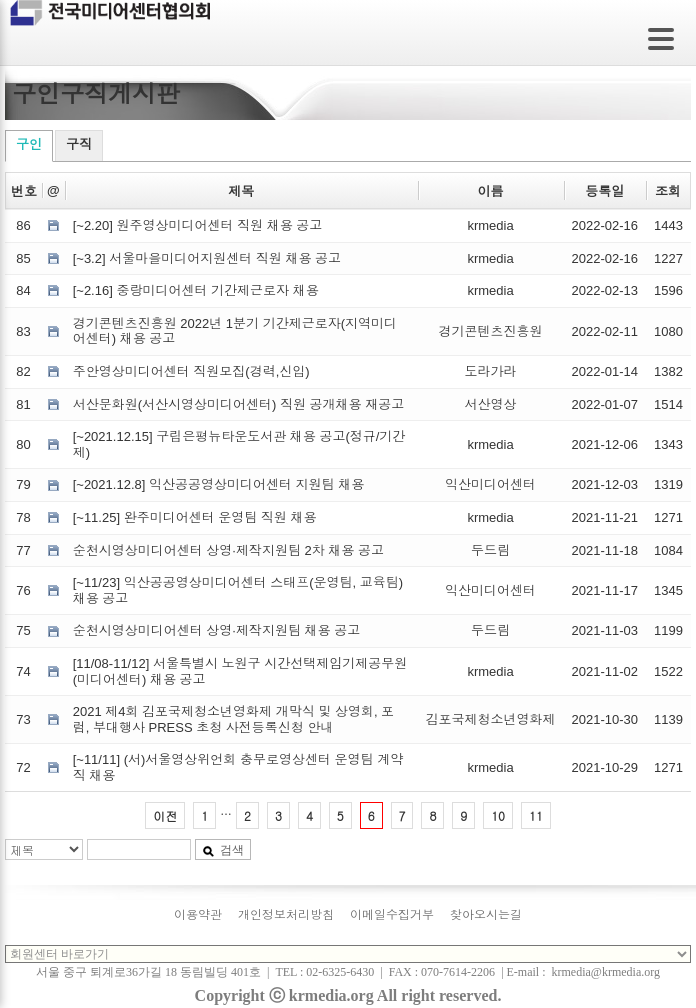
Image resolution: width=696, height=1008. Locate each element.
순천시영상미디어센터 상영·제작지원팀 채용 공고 (216, 630)
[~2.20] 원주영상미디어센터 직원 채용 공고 (198, 225)
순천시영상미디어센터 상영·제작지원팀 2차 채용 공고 (228, 550)
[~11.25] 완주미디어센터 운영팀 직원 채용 (195, 517)
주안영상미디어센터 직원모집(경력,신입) (191, 371)
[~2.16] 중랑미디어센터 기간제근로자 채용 (196, 290)
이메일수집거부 (392, 915)
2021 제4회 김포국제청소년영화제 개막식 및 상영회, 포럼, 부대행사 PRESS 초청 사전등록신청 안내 (233, 719)
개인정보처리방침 (286, 915)
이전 (165, 815)
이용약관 (198, 915)
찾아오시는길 (486, 915)
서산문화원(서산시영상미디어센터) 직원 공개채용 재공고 (239, 404)
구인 (29, 144)
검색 (223, 850)
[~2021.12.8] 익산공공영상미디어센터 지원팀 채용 (218, 484)
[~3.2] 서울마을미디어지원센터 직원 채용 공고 (207, 258)
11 (536, 815)
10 (498, 815)
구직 (79, 144)
